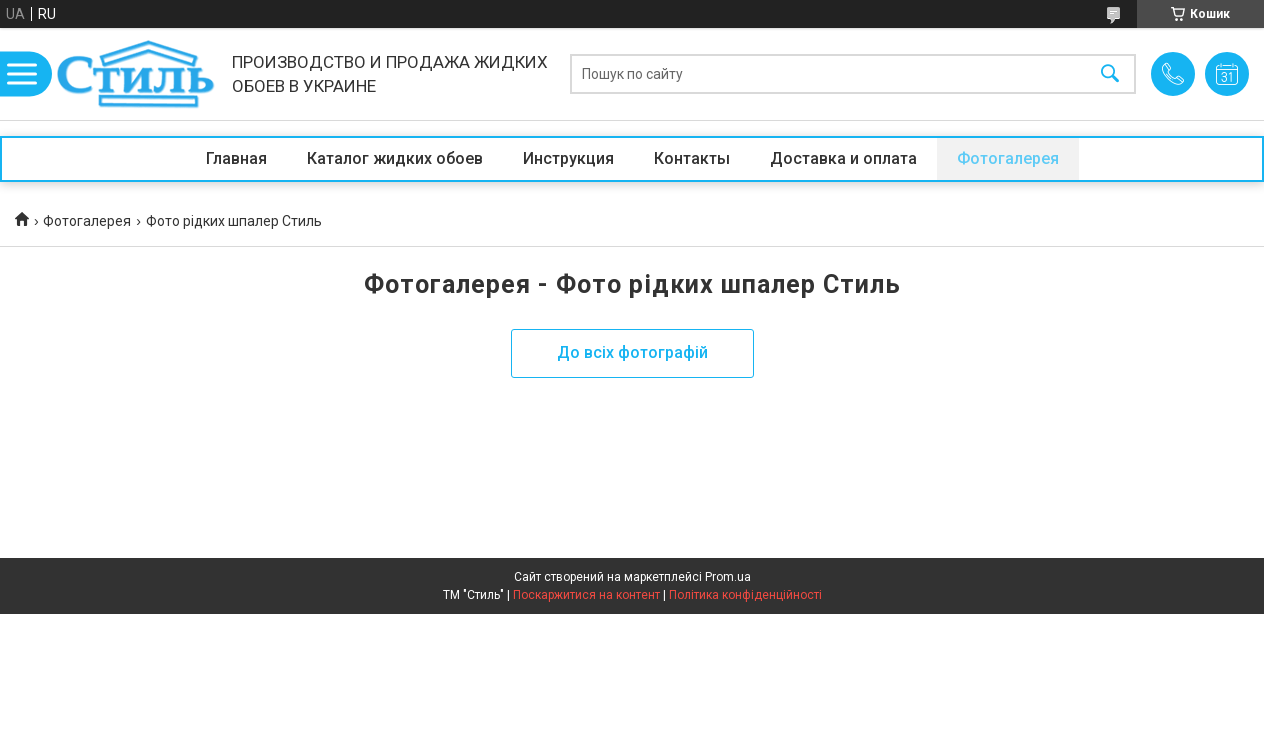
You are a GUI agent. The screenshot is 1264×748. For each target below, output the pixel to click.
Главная (236, 158)
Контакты (692, 158)
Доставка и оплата (843, 158)
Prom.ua (728, 577)
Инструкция (568, 158)
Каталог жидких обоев (395, 158)
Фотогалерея (1008, 158)
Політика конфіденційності (745, 595)
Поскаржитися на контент (586, 595)
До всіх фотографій (632, 352)
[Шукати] (1110, 74)
